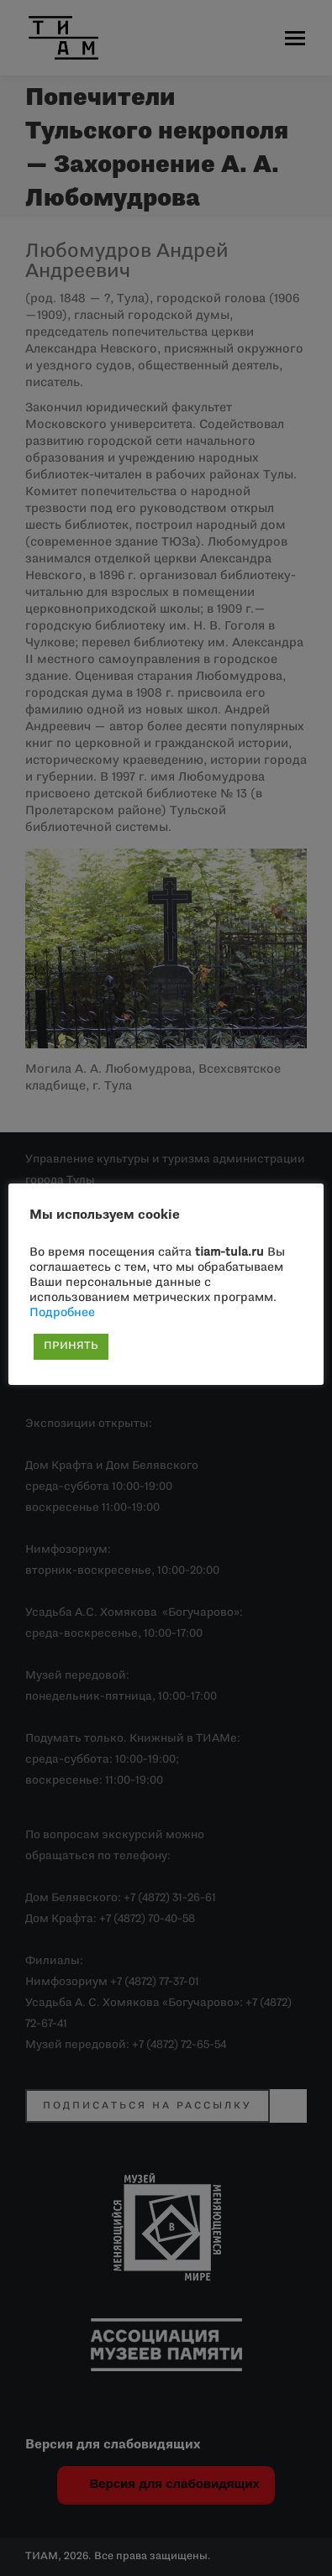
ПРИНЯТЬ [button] (71, 1346)
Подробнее (62, 1313)
